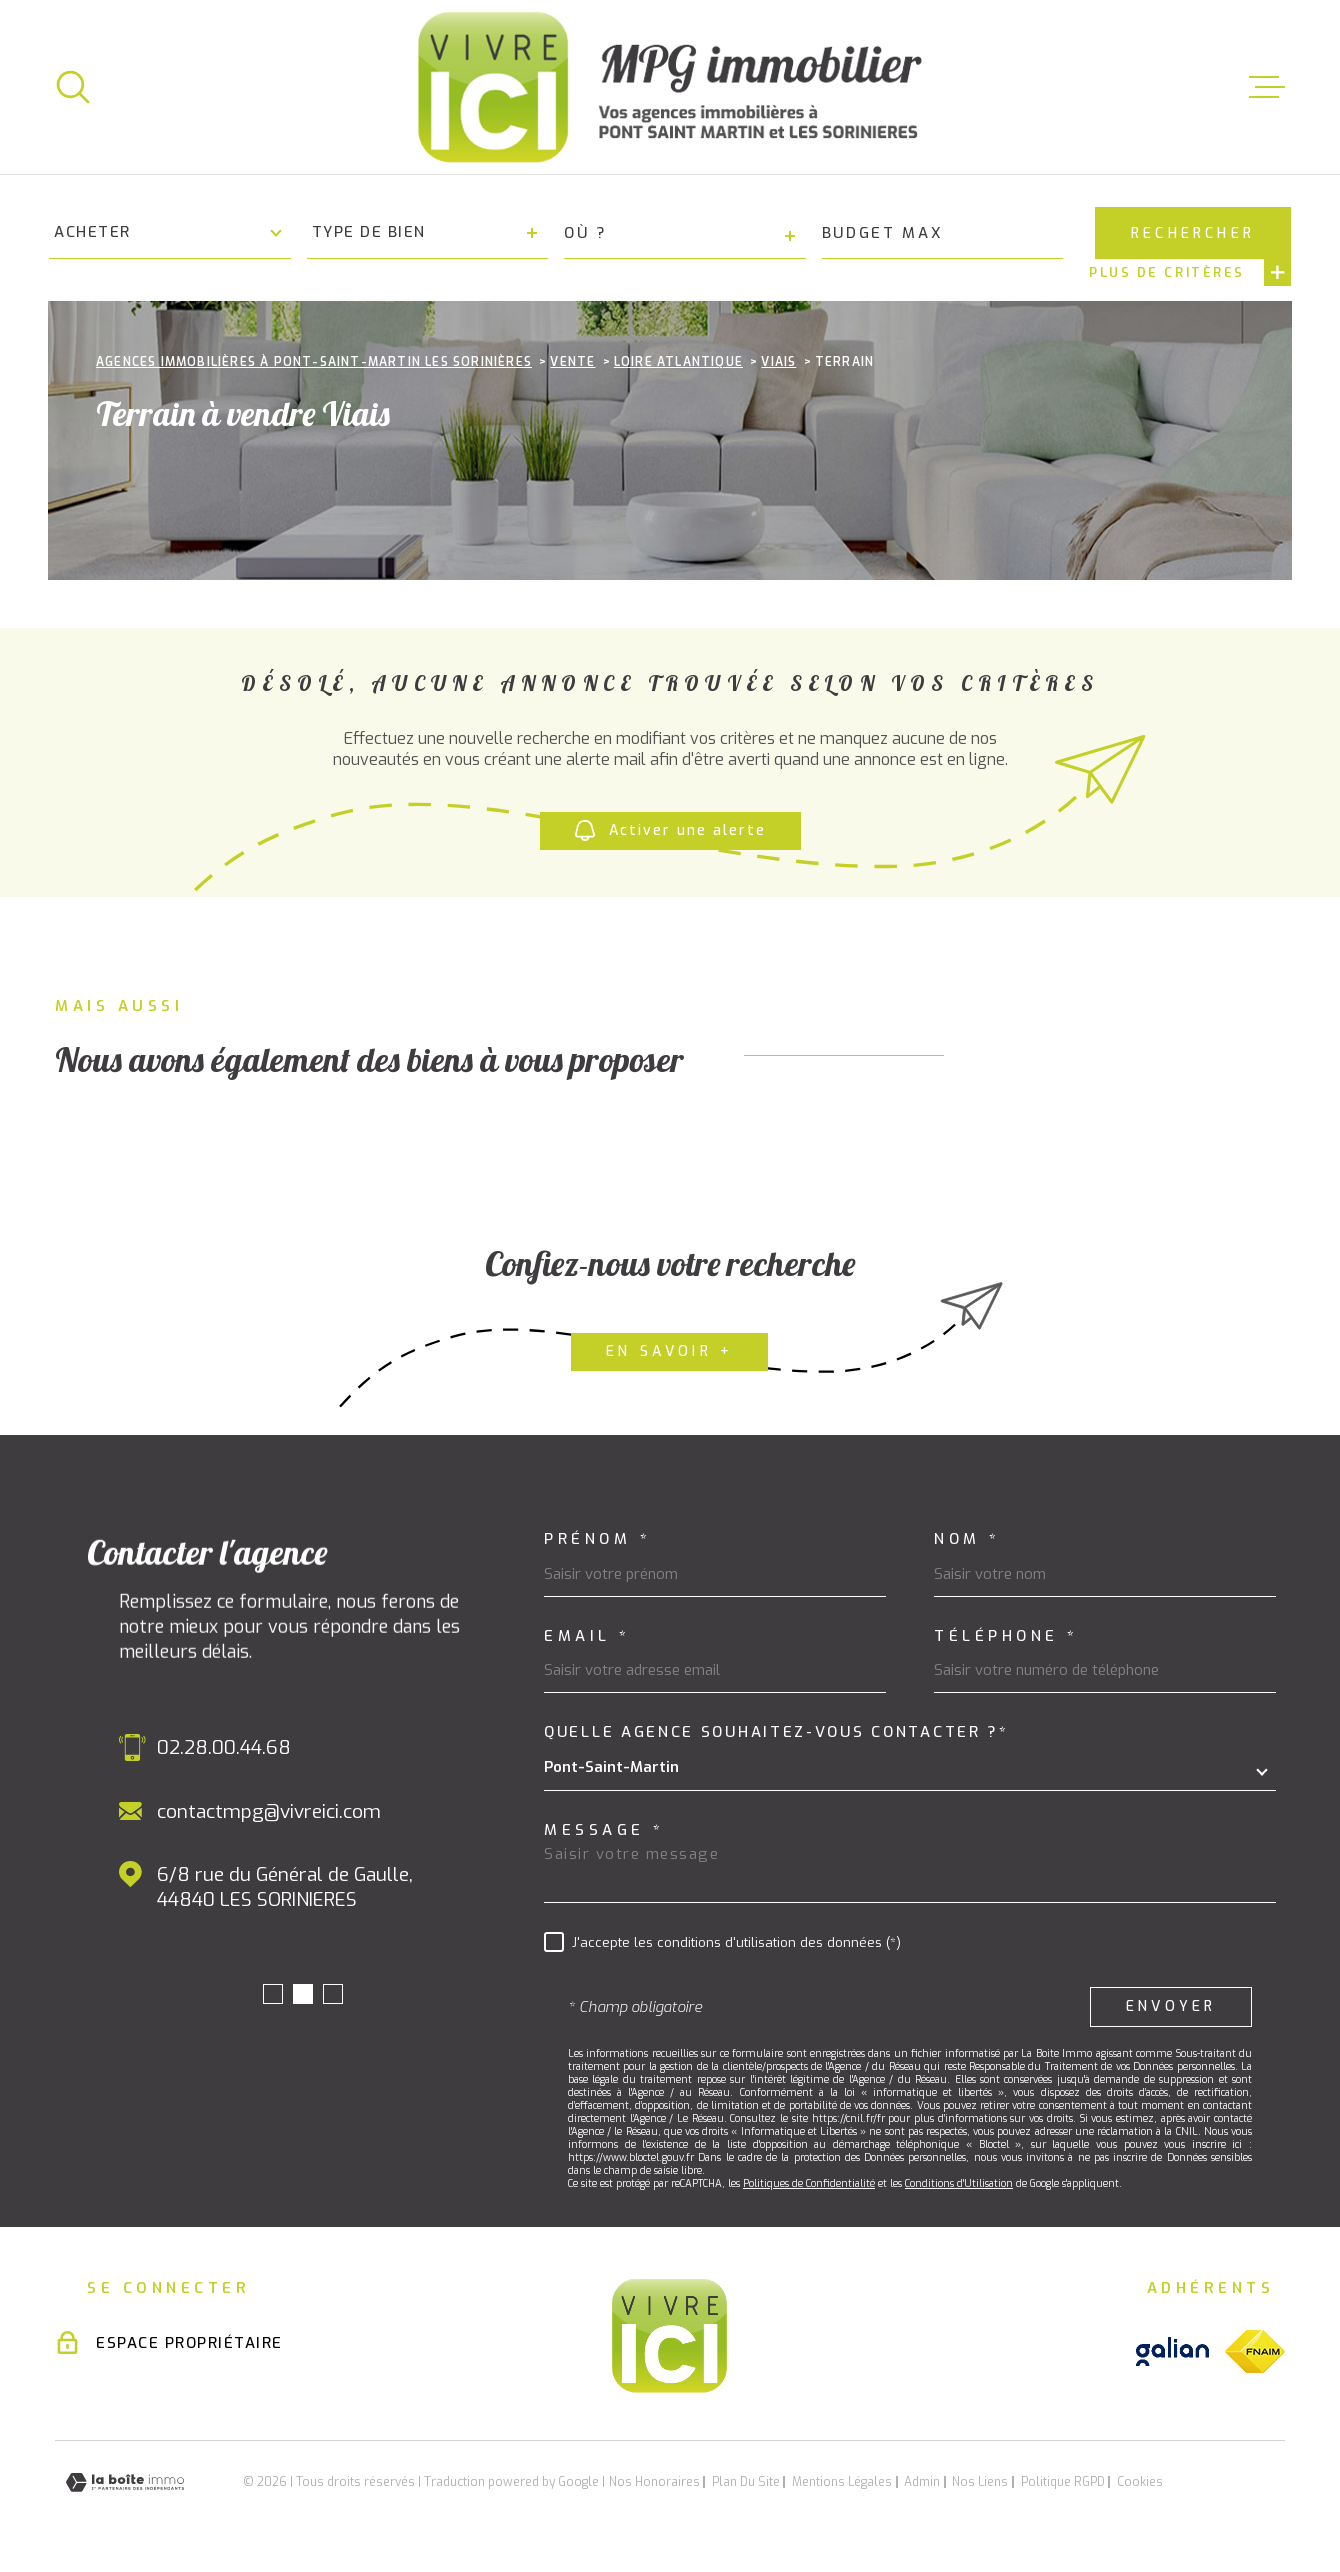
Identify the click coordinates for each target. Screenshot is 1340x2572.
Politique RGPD (1063, 2482)
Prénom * (597, 1539)
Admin (922, 2482)
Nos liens (980, 2482)
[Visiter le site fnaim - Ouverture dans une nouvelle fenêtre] (1255, 2351)
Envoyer (1171, 2006)
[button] (273, 1994)
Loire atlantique (678, 362)
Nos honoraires (654, 2482)
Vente (572, 362)
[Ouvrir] (73, 87)
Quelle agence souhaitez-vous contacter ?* (776, 1732)
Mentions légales (842, 2482)
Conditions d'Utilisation (959, 2183)
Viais (778, 362)
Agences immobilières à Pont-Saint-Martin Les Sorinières (314, 362)
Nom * (967, 1539)
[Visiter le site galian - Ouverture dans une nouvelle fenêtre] (1172, 2351)
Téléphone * (1006, 1636)
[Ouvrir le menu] (1267, 87)
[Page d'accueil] (670, 87)
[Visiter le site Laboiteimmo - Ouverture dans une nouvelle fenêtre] (125, 2482)
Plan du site (746, 2482)
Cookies (1140, 2482)
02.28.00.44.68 (224, 1747)
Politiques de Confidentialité (809, 2183)
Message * (604, 1830)
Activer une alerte (670, 830)
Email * (587, 1636)
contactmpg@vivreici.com (269, 1811)
